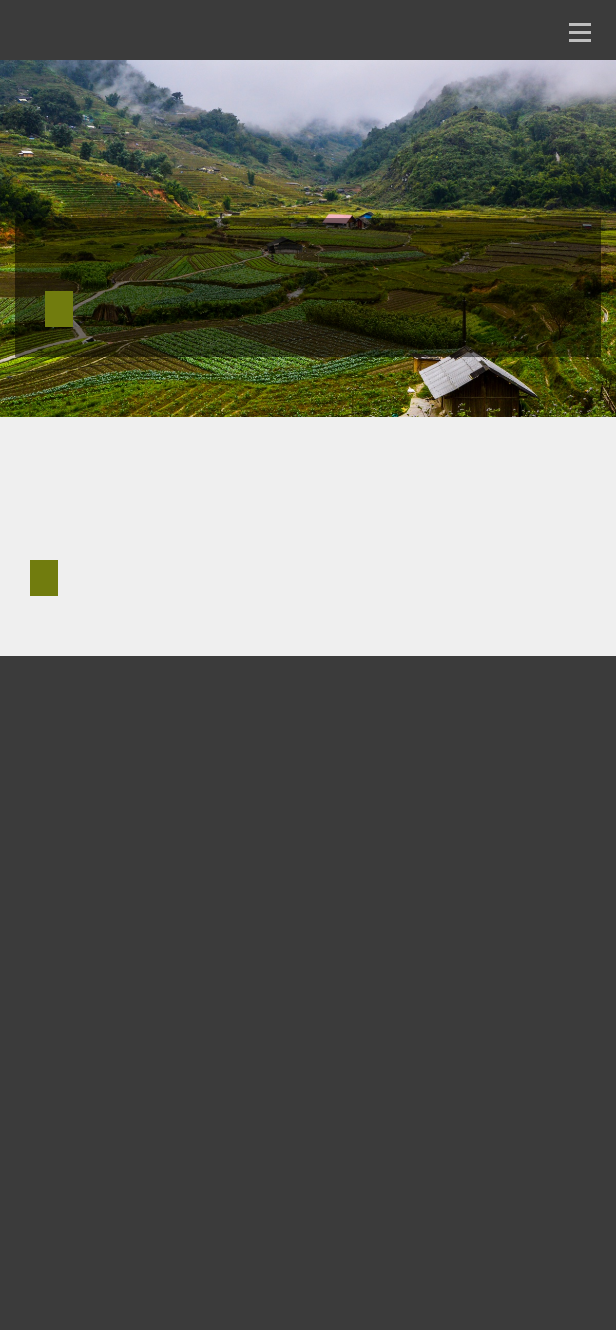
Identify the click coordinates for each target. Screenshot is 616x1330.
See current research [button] (59, 309)
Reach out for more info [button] (44, 578)
